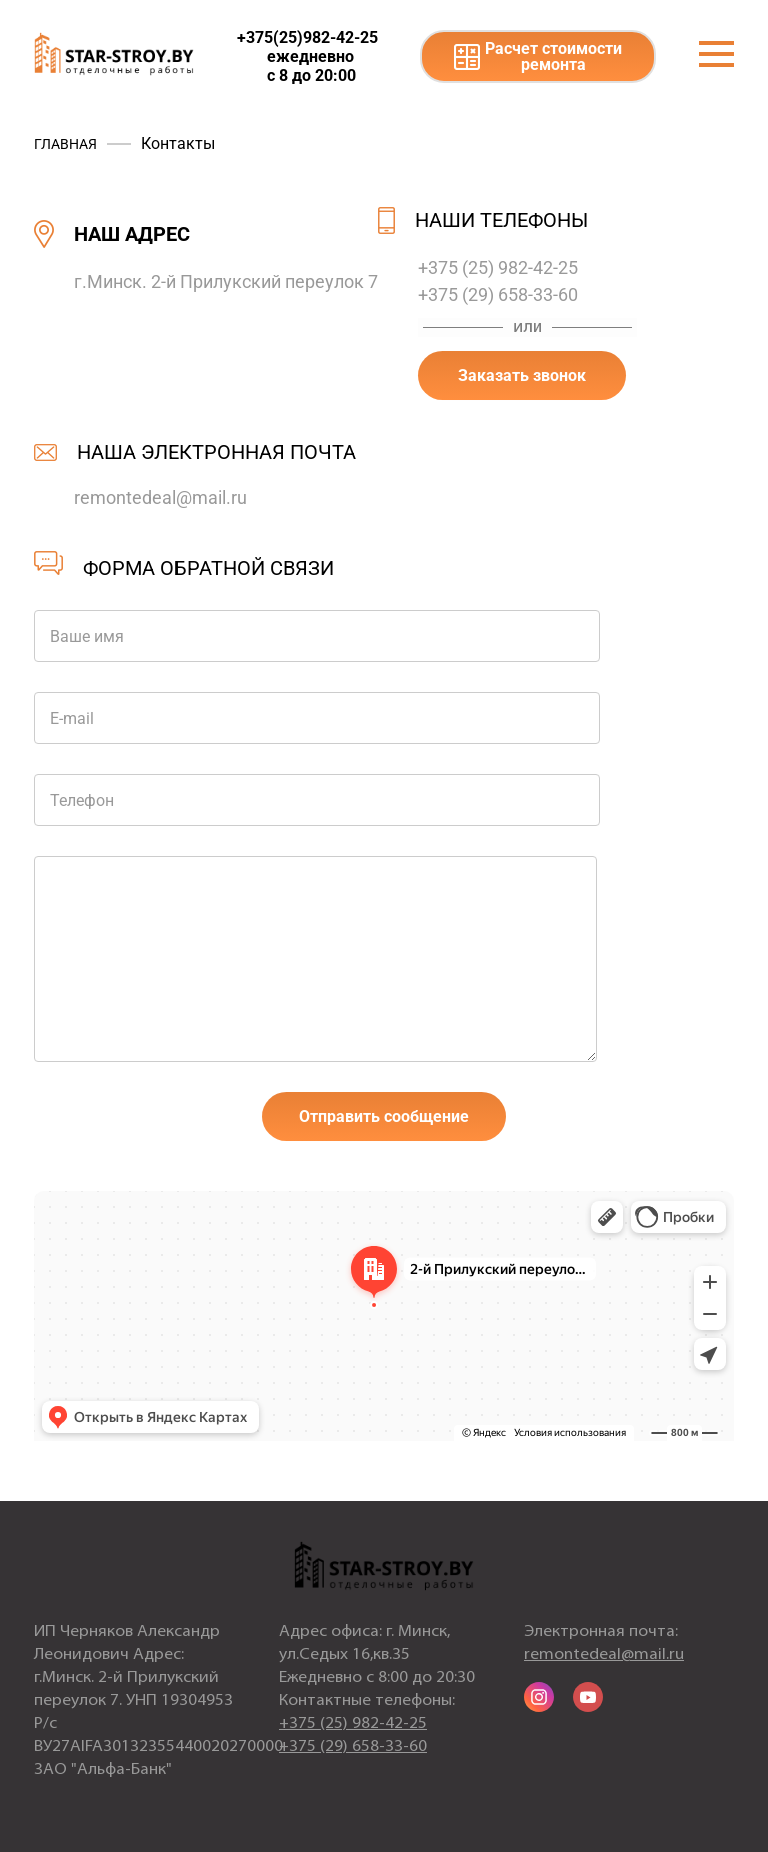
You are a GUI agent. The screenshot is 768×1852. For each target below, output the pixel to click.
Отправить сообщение (384, 1116)
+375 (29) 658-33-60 (498, 294)
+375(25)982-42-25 (307, 37)
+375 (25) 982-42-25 (498, 267)
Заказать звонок (522, 375)
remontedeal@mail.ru (160, 497)
